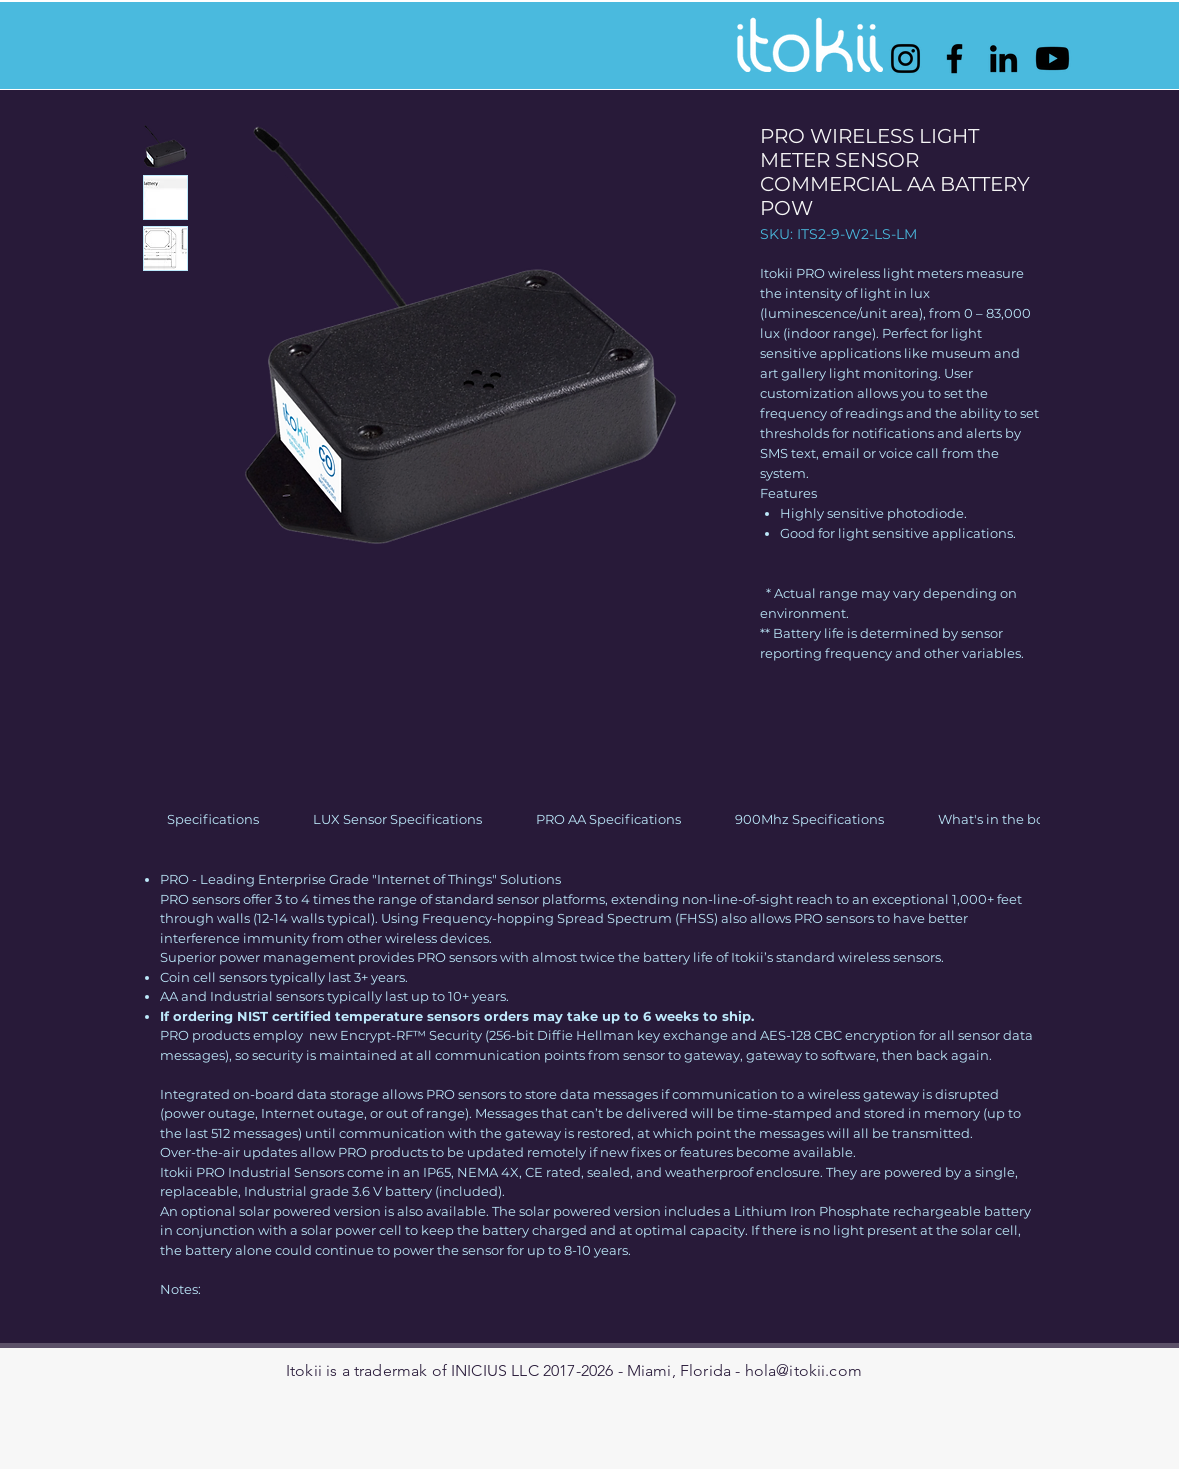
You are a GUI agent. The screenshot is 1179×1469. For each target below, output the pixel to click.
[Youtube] (1052, 58)
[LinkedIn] (1003, 58)
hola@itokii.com (803, 1370)
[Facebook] (954, 58)
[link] (213, 819)
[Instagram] (905, 58)
